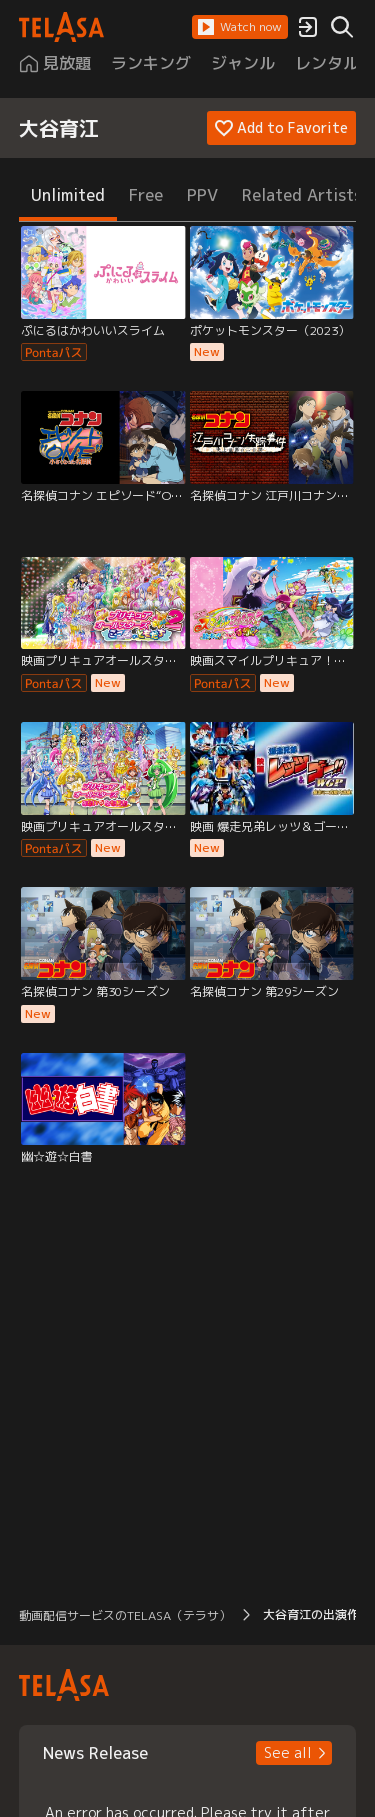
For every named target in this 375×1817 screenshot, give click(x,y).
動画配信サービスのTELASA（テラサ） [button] (125, 1615)
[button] (240, 27)
